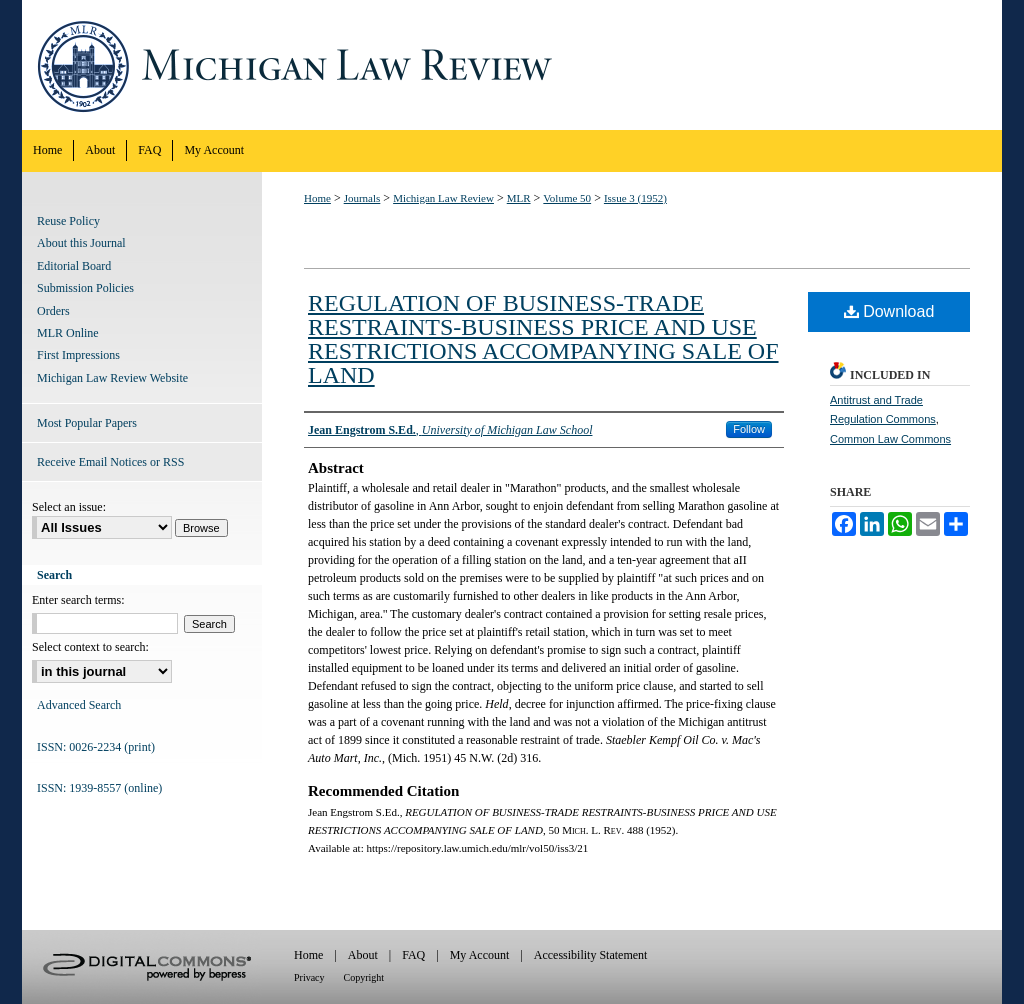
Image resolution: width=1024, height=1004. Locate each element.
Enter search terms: (78, 600)
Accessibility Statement (591, 955)
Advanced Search (79, 705)
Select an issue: (69, 507)
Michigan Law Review (512, 65)
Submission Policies (85, 288)
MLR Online (68, 333)
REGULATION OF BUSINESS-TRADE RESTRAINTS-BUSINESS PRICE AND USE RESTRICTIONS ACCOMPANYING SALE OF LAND (543, 339)
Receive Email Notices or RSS (110, 462)
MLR (519, 198)
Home (317, 198)
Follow (749, 429)
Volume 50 (567, 198)
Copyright (364, 977)
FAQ (413, 955)
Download (889, 311)
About (363, 955)
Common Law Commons (890, 439)
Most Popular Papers (87, 423)
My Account (480, 955)
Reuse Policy (68, 221)
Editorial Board (74, 266)
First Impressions (78, 355)
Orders (53, 311)
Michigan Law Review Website (112, 378)
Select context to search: (90, 647)
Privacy (309, 977)
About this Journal (81, 243)
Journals (362, 198)
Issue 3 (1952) (635, 198)
